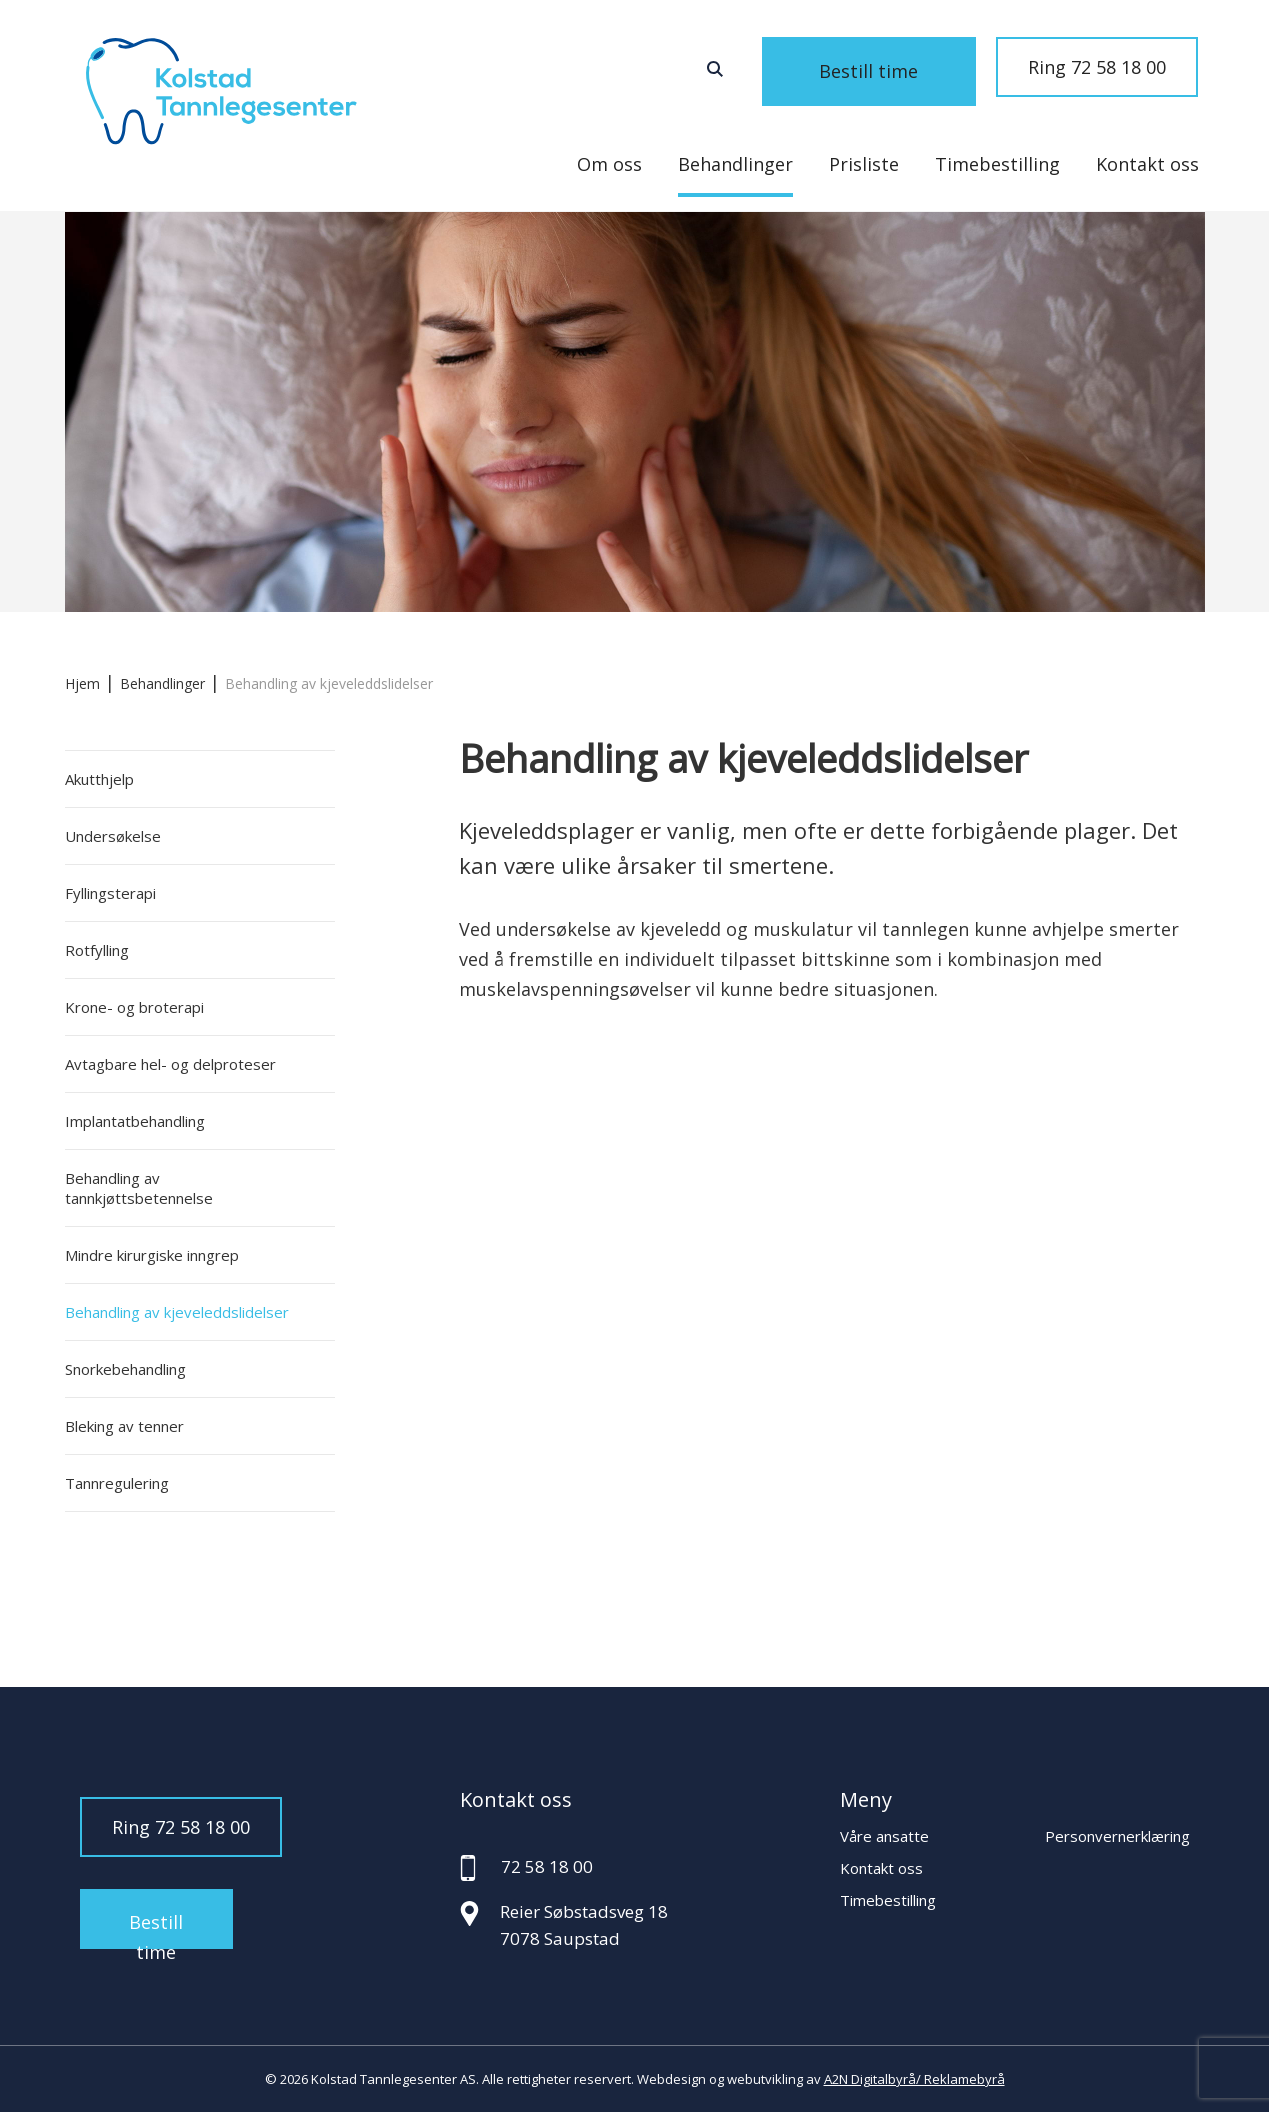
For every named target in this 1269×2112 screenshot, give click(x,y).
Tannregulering (117, 1483)
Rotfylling (97, 950)
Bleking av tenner (124, 1426)
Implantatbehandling (135, 1121)
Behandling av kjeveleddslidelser (177, 1312)
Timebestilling (997, 164)
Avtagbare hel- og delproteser (170, 1064)
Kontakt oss (1147, 164)
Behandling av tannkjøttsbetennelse (139, 1188)
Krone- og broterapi (134, 1007)
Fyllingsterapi (110, 893)
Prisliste (864, 164)
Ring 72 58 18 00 (1097, 67)
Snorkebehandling (125, 1369)
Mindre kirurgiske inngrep (152, 1255)
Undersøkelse (113, 836)
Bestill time (894, 67)
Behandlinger (735, 164)
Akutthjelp (99, 779)
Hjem (82, 683)
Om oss (609, 164)
